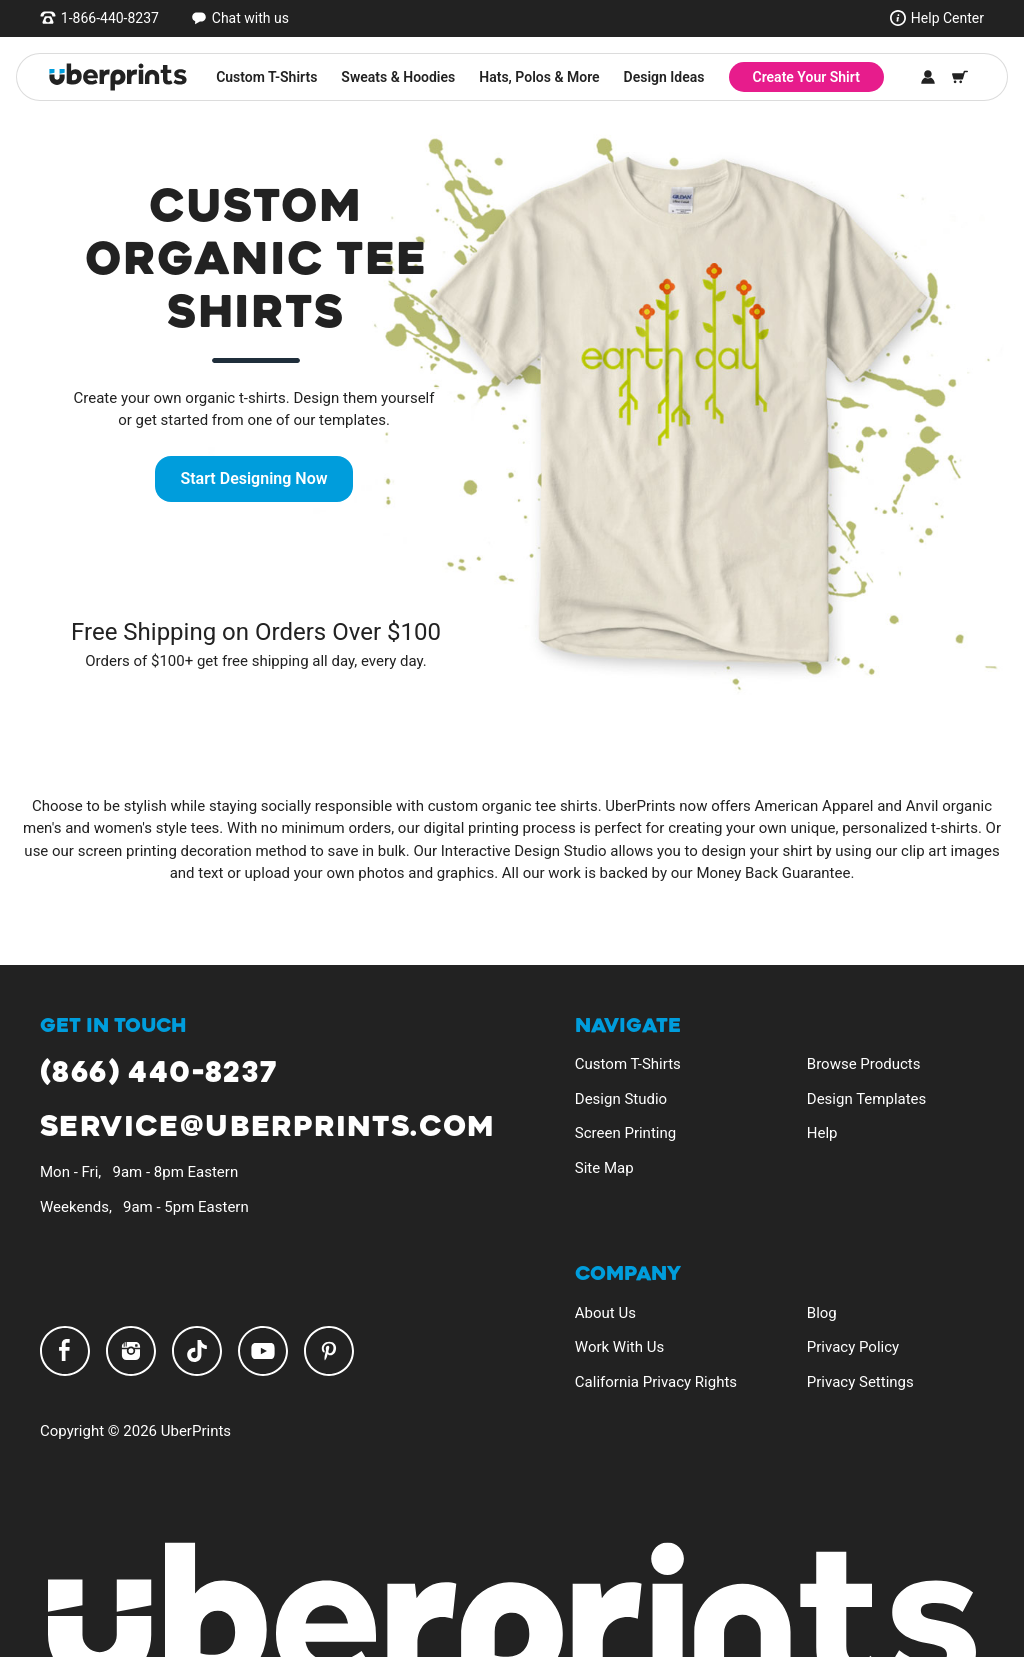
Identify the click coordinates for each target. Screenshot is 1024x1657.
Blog (822, 1313)
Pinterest (329, 1351)
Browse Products (864, 1064)
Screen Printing (625, 1133)
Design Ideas (664, 77)
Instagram (131, 1351)
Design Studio (621, 1099)
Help (822, 1133)
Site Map (604, 1168)
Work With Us (619, 1347)
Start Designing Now (253, 478)
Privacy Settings (860, 1382)
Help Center (947, 18)
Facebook (65, 1351)
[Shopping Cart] (960, 77)
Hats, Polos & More (539, 77)
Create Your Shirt (806, 77)
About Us (605, 1313)
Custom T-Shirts (266, 77)
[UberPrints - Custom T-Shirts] (118, 77)
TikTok (197, 1351)
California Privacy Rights (656, 1382)
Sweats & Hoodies (398, 77)
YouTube (263, 1351)
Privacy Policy (853, 1347)
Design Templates (867, 1099)
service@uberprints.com (267, 1127)
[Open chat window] (240, 18)
